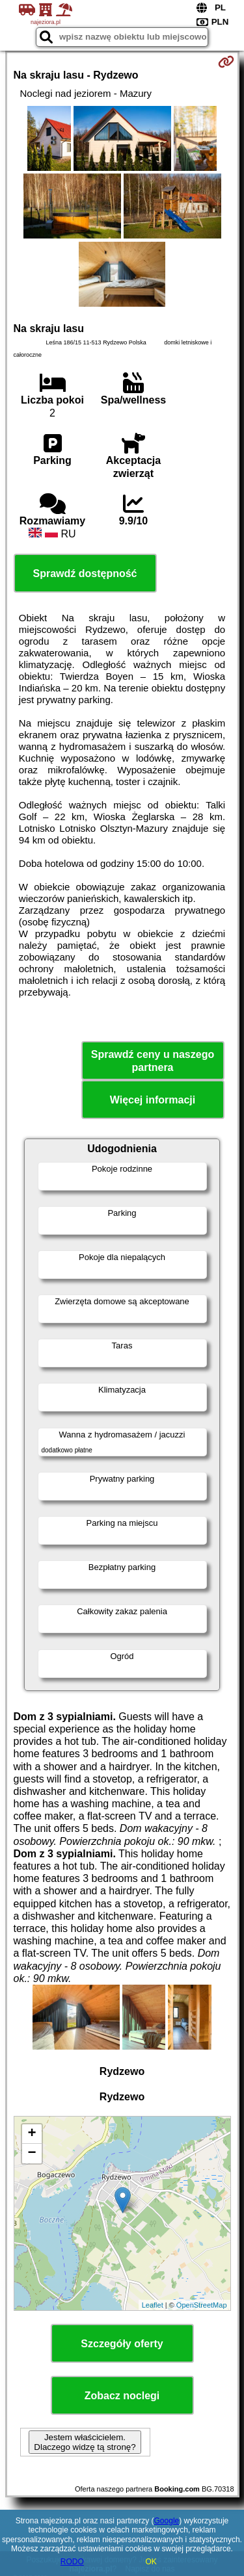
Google (167, 2520)
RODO (72, 2561)
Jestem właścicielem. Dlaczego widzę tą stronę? (84, 2442)
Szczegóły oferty (122, 2343)
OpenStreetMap (201, 2305)
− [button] (31, 2153)
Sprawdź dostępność (85, 573)
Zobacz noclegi (122, 2395)
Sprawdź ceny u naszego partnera (152, 1060)
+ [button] (31, 2134)
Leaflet (152, 2305)
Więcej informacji (152, 1099)
